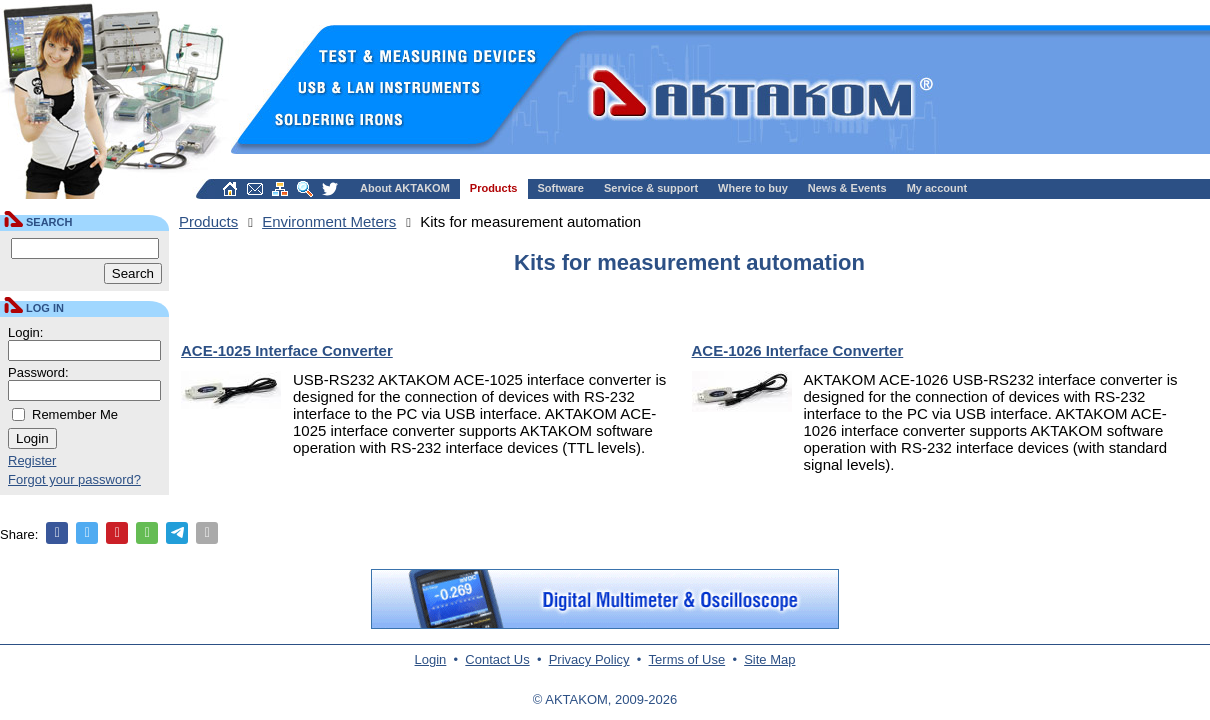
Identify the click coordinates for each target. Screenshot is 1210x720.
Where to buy (753, 188)
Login (431, 659)
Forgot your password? (74, 479)
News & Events (847, 188)
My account (937, 188)
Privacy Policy (589, 659)
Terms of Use (687, 659)
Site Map (769, 659)
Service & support (651, 188)
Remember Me (75, 414)
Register (32, 460)
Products (494, 188)
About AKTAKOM (405, 188)
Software (561, 188)
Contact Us (497, 659)
